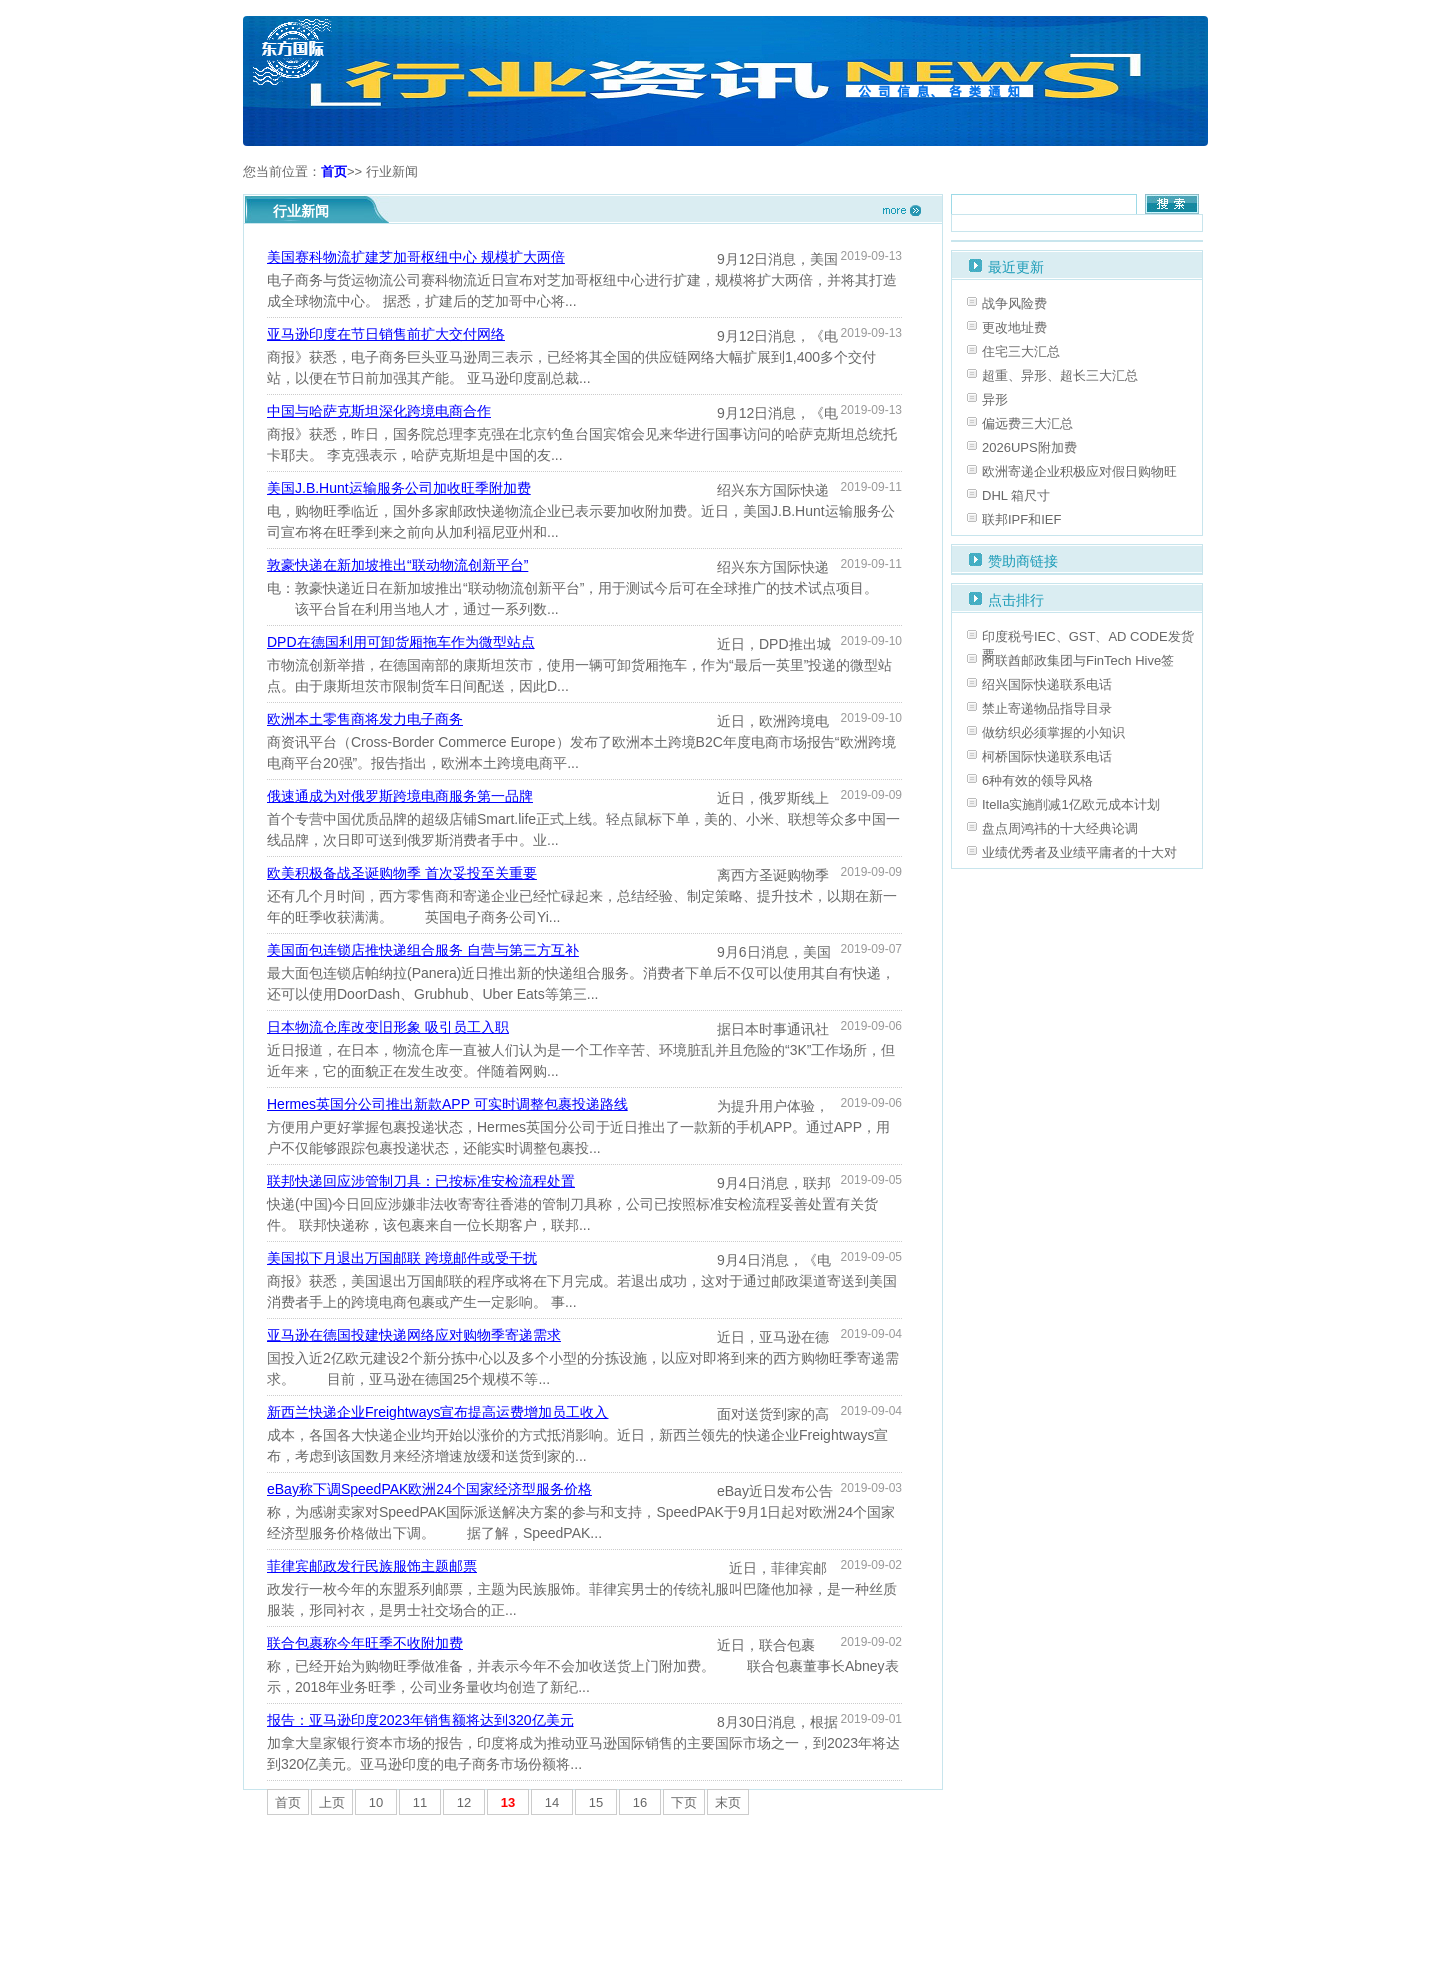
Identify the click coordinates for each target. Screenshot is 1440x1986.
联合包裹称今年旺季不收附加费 (365, 1643)
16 (640, 1802)
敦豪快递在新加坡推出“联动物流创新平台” (397, 565)
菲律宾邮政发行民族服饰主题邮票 (372, 1566)
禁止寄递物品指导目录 (1047, 708)
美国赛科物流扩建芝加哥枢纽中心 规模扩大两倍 (416, 257)
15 (596, 1802)
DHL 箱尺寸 (1016, 495)
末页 (728, 1802)
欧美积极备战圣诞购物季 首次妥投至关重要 (402, 873)
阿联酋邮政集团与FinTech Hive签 (1078, 660)
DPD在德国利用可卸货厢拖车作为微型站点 (401, 642)
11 (420, 1802)
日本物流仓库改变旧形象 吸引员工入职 (388, 1027)
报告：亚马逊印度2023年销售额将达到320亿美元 (420, 1720)
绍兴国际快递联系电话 (1047, 684)
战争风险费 (1014, 303)
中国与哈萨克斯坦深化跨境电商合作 (379, 411)
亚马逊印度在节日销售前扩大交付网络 (386, 334)
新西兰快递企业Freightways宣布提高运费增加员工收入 (437, 1412)
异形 (995, 399)
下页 (684, 1802)
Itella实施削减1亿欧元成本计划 (1071, 804)
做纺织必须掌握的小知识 (1053, 732)
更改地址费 (1014, 327)
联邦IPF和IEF (1021, 519)
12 (464, 1802)
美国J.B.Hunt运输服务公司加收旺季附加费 (399, 488)
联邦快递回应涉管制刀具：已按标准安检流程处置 (421, 1181)
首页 (334, 171)
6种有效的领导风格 (1037, 780)
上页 (332, 1802)
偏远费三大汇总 (1027, 423)
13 (508, 1802)
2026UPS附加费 (1029, 447)
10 (376, 1802)
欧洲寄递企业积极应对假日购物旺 (1079, 471)
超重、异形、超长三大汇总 (1060, 375)
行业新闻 (392, 171)
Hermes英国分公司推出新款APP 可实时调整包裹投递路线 (447, 1104)
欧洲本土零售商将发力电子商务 (365, 719)
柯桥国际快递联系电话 (1047, 756)
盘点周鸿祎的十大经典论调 (1060, 828)
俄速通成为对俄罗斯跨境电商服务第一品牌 (400, 796)
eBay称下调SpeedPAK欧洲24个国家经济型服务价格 (429, 1489)
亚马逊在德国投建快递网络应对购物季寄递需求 (414, 1335)
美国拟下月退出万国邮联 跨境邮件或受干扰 (402, 1258)
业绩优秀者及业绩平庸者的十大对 (1079, 852)
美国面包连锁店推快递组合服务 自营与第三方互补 (423, 950)
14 (552, 1802)
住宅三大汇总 (1021, 351)
